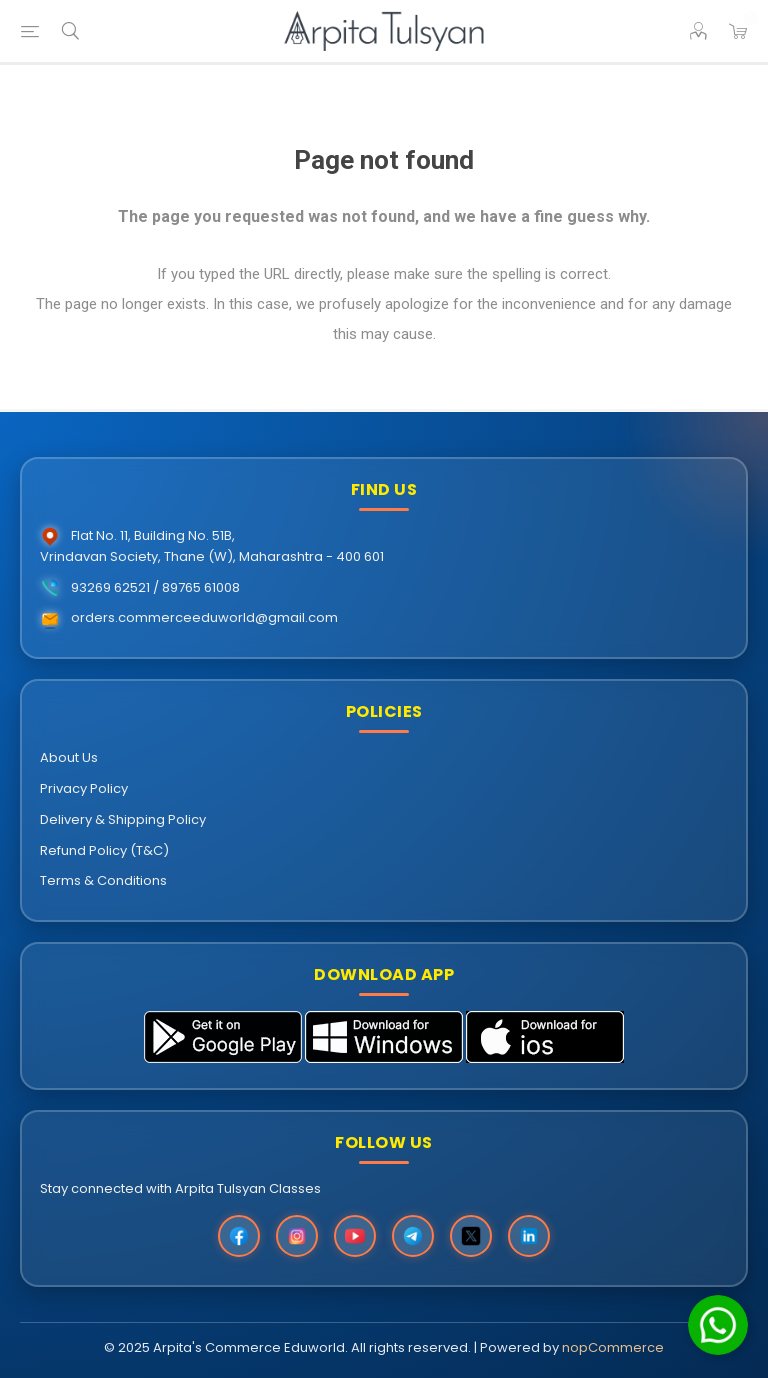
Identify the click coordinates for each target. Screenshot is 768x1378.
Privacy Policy (84, 788)
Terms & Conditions (103, 880)
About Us (69, 757)
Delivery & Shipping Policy (123, 819)
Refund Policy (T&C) (104, 850)
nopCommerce (613, 1347)
